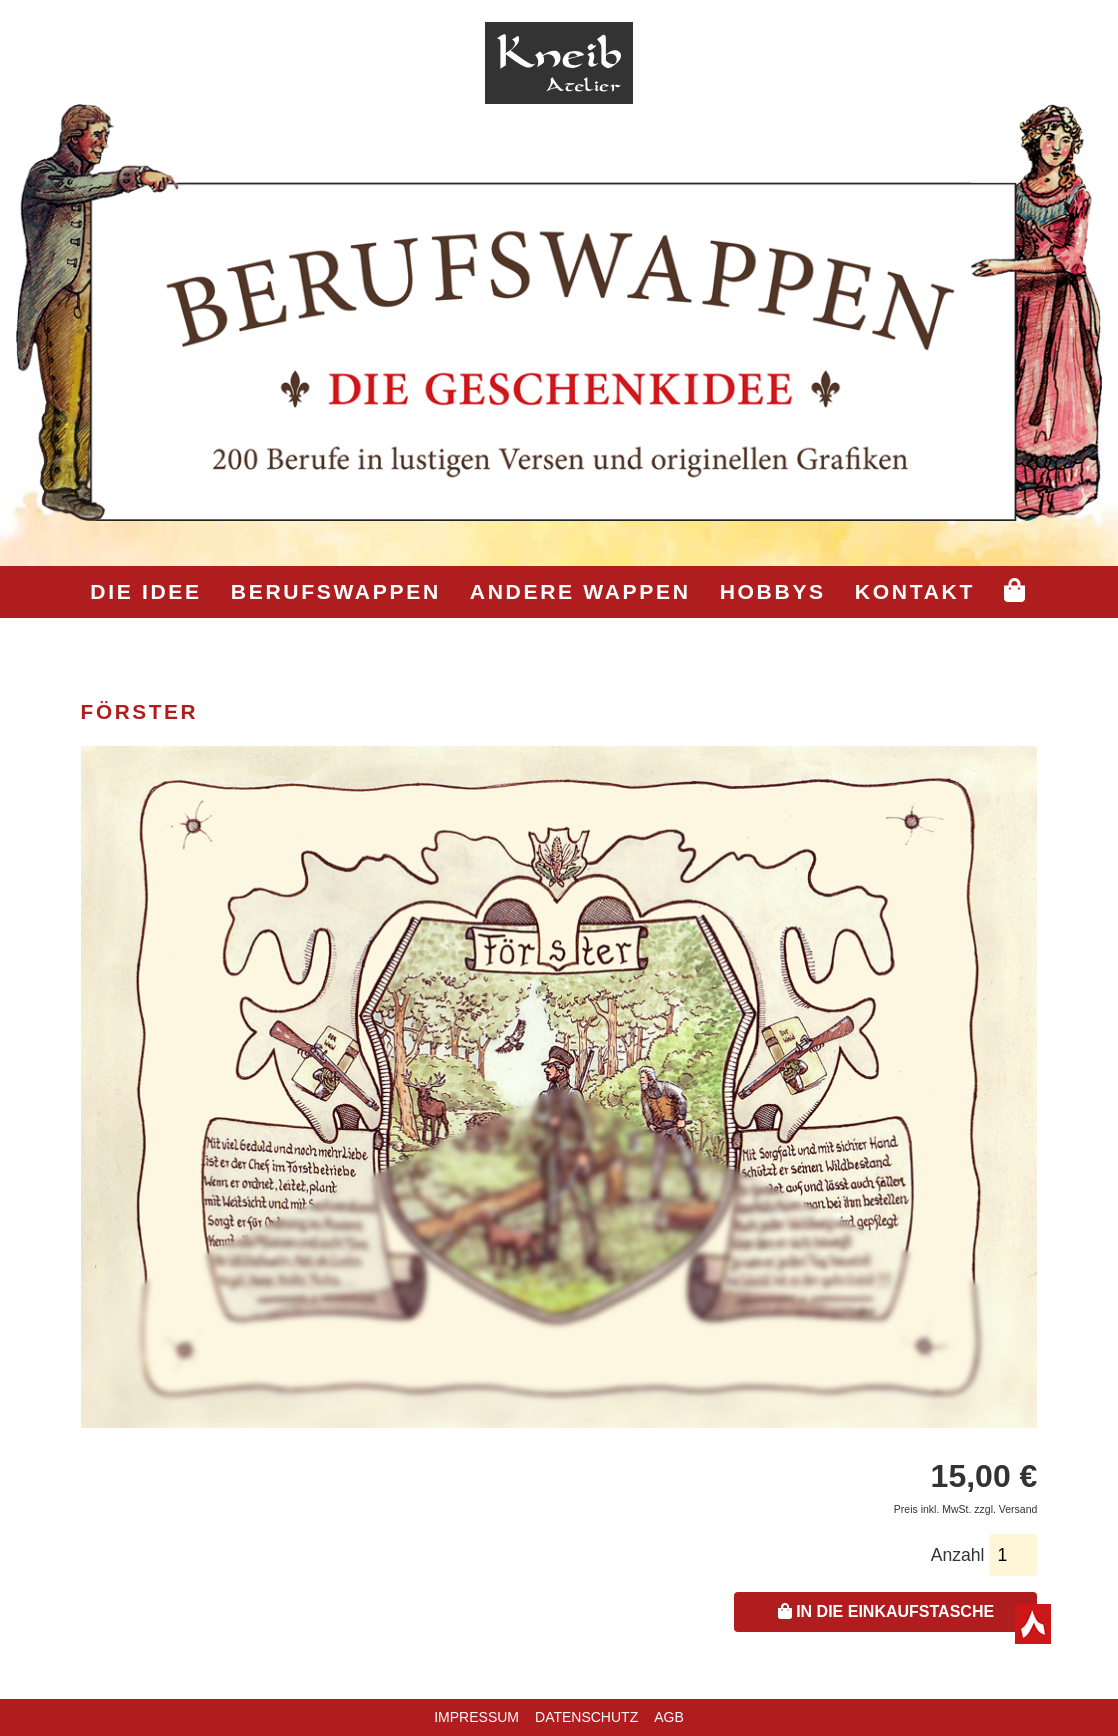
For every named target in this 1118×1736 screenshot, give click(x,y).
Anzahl (958, 1555)
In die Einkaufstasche (886, 1611)
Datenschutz (586, 1717)
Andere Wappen (580, 591)
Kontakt (915, 591)
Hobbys (773, 591)
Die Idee (145, 591)
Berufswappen (336, 591)
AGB (669, 1717)
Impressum (476, 1717)
